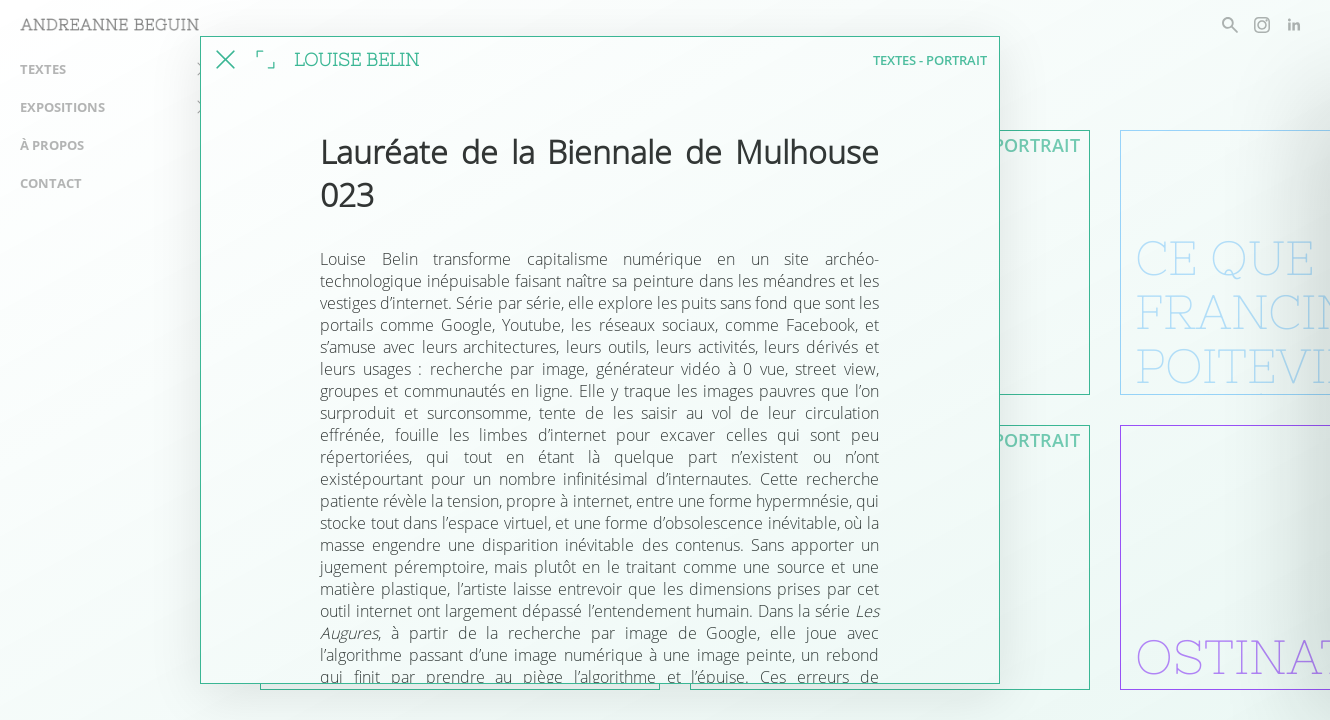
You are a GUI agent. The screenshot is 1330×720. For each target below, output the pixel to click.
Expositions (62, 107)
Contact (51, 183)
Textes (43, 69)
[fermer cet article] (225, 59)
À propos (52, 145)
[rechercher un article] (1230, 25)
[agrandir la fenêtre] (265, 59)
